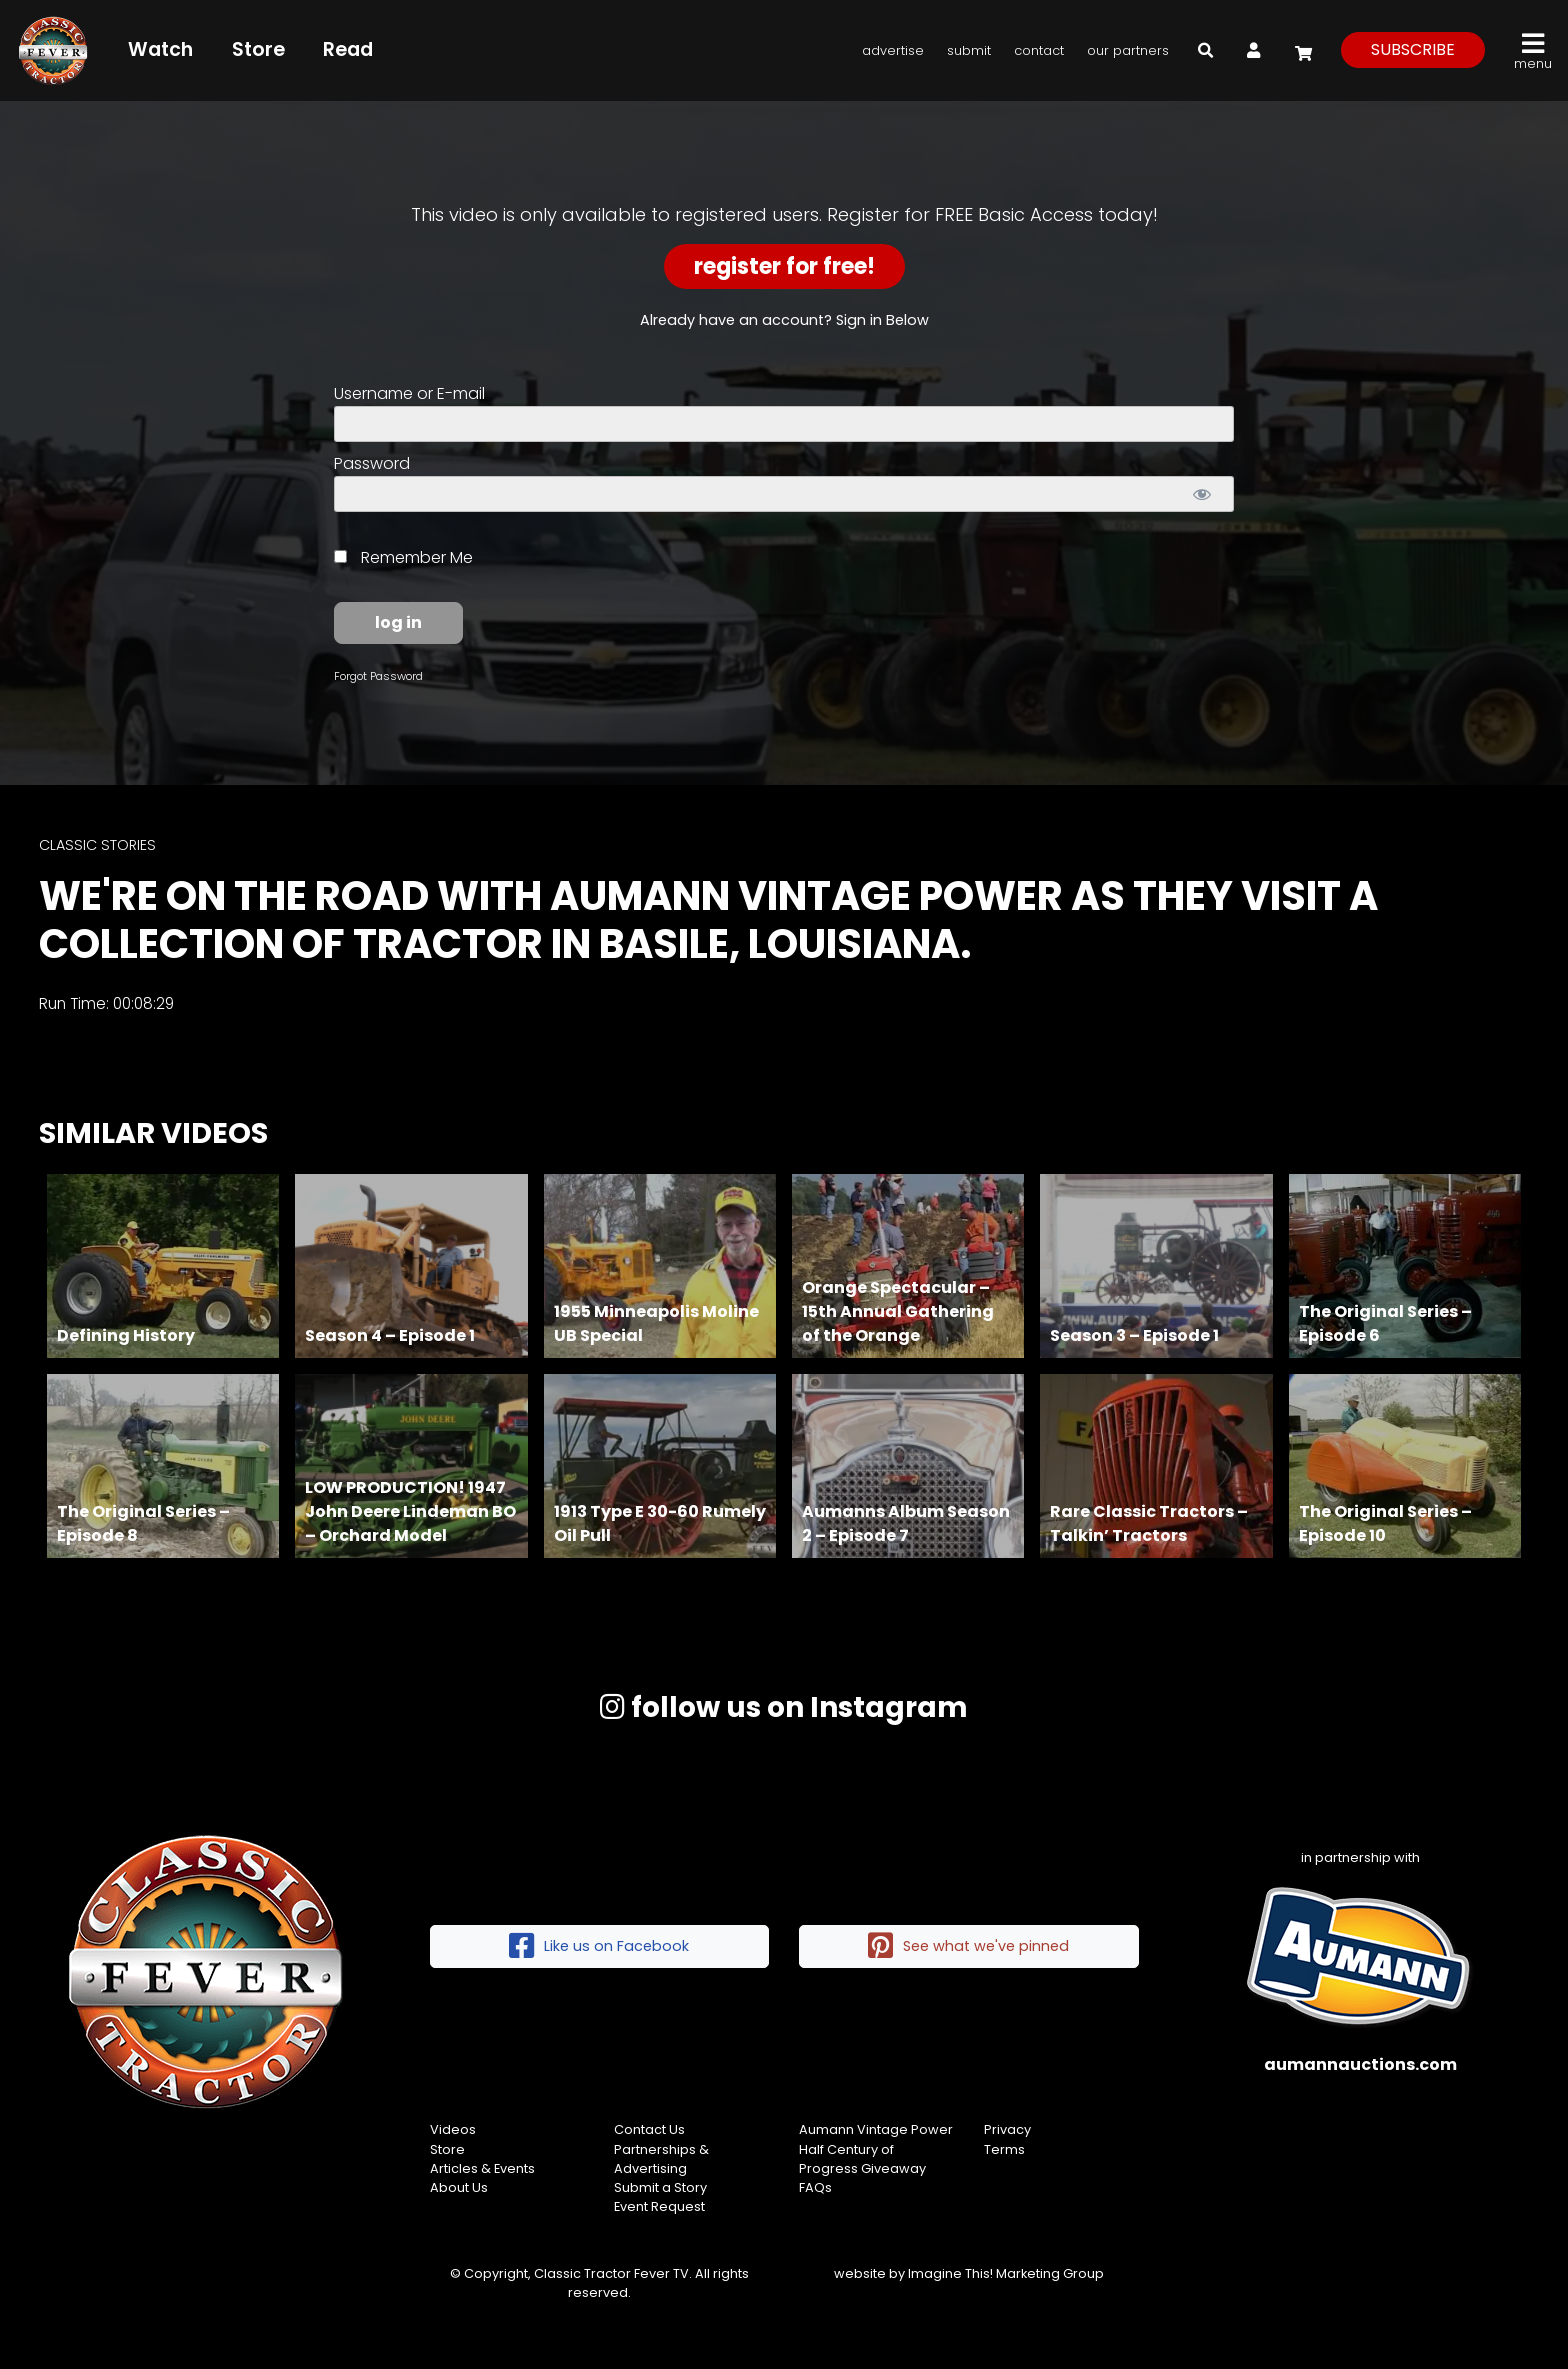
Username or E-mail (409, 393)
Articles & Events (482, 2168)
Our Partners (1128, 50)
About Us (459, 2187)
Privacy (1007, 2129)
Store (258, 49)
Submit (969, 50)
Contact (1039, 50)
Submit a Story (660, 2187)
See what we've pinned (968, 1946)
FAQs (815, 2187)
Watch (160, 49)
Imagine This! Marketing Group (1006, 2273)
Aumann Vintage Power (876, 2129)
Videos (453, 2129)
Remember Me (403, 557)
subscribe (1413, 49)
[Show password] (1201, 494)
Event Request (659, 2206)
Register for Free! (784, 266)
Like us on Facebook (599, 1946)
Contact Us (649, 2129)
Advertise (893, 50)
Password (372, 463)
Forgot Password (378, 676)
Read (348, 49)
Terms (1004, 2149)
